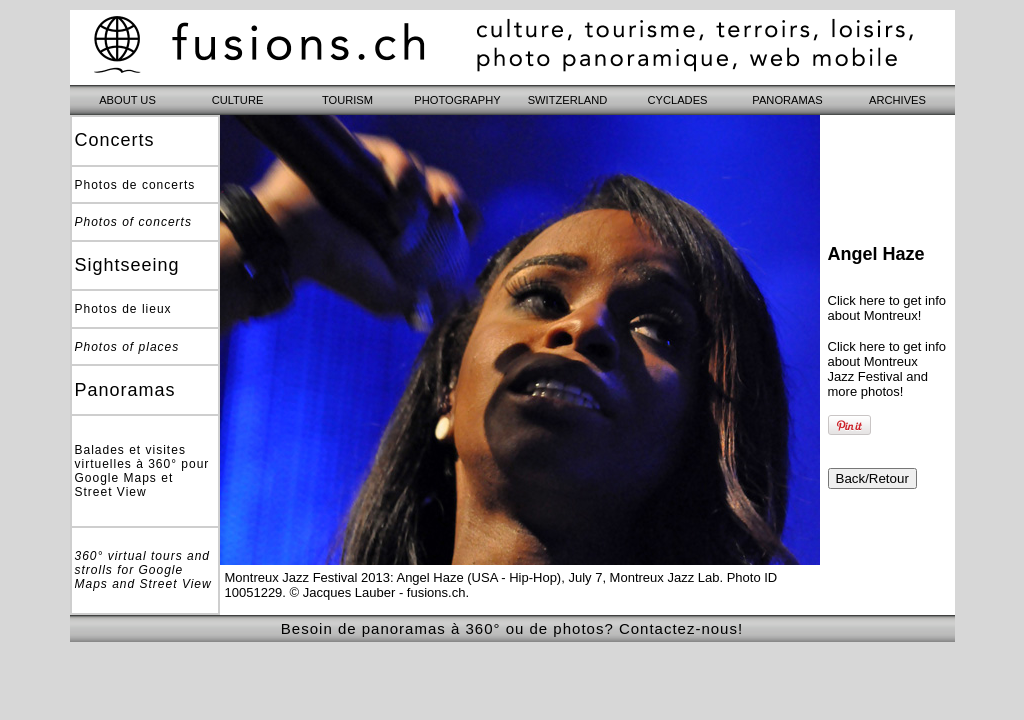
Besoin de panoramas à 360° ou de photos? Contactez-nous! (512, 628)
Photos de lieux (123, 309)
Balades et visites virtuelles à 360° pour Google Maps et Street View (142, 471)
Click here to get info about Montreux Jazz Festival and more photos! (887, 369)
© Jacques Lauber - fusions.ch (378, 592)
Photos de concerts (135, 185)
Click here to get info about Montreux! (887, 308)
